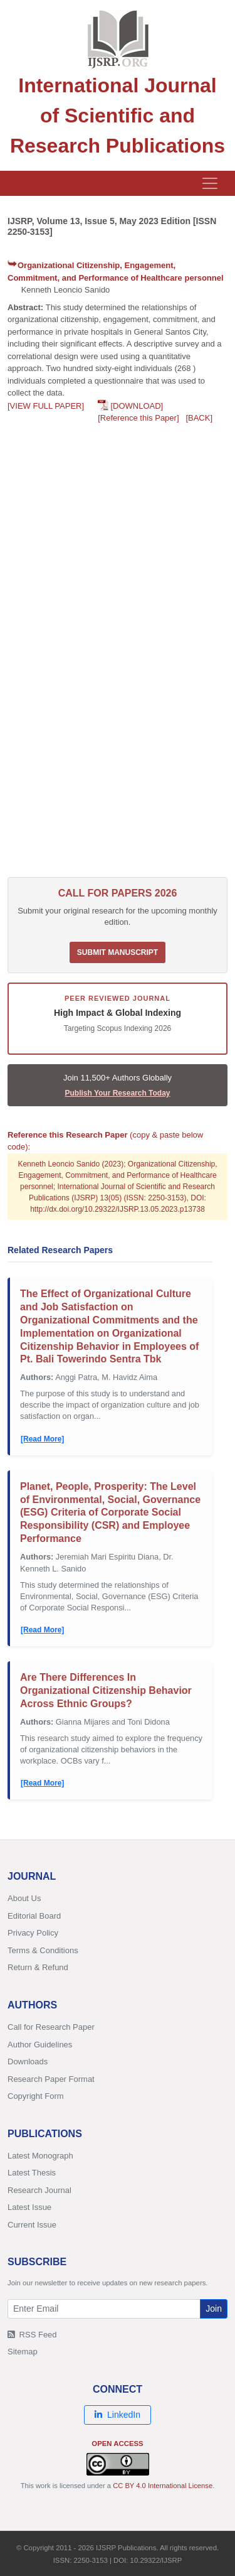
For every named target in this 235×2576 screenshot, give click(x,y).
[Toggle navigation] (209, 183)
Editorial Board (34, 1916)
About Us (24, 1898)
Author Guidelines (40, 2044)
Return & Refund (38, 1967)
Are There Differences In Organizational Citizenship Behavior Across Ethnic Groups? (106, 1690)
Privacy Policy (33, 1932)
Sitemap (23, 2351)
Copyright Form (36, 2096)
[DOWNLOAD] (136, 406)
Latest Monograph (40, 2155)
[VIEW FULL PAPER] (46, 406)
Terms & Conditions (43, 1950)
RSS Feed (32, 2334)
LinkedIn (117, 2415)
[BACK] (198, 418)
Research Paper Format (51, 2079)
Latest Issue (29, 2207)
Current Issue (32, 2224)
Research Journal (39, 2190)
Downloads (28, 2061)
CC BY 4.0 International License (162, 2485)
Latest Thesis (32, 2172)
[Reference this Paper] (138, 418)
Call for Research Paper (51, 2027)
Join (214, 2309)
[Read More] (42, 1439)
